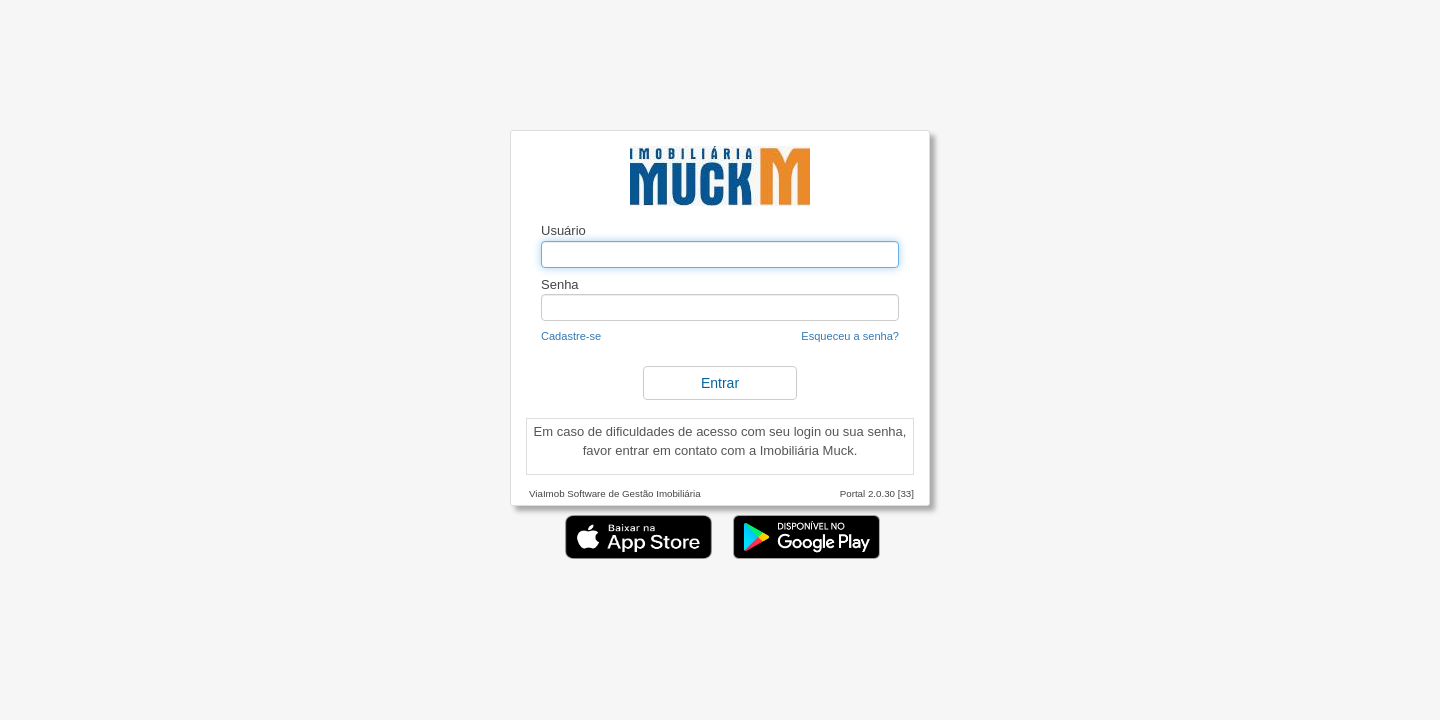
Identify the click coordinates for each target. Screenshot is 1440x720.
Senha (560, 284)
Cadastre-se (571, 336)
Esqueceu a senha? (850, 336)
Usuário (563, 230)
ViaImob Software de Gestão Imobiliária (615, 493)
